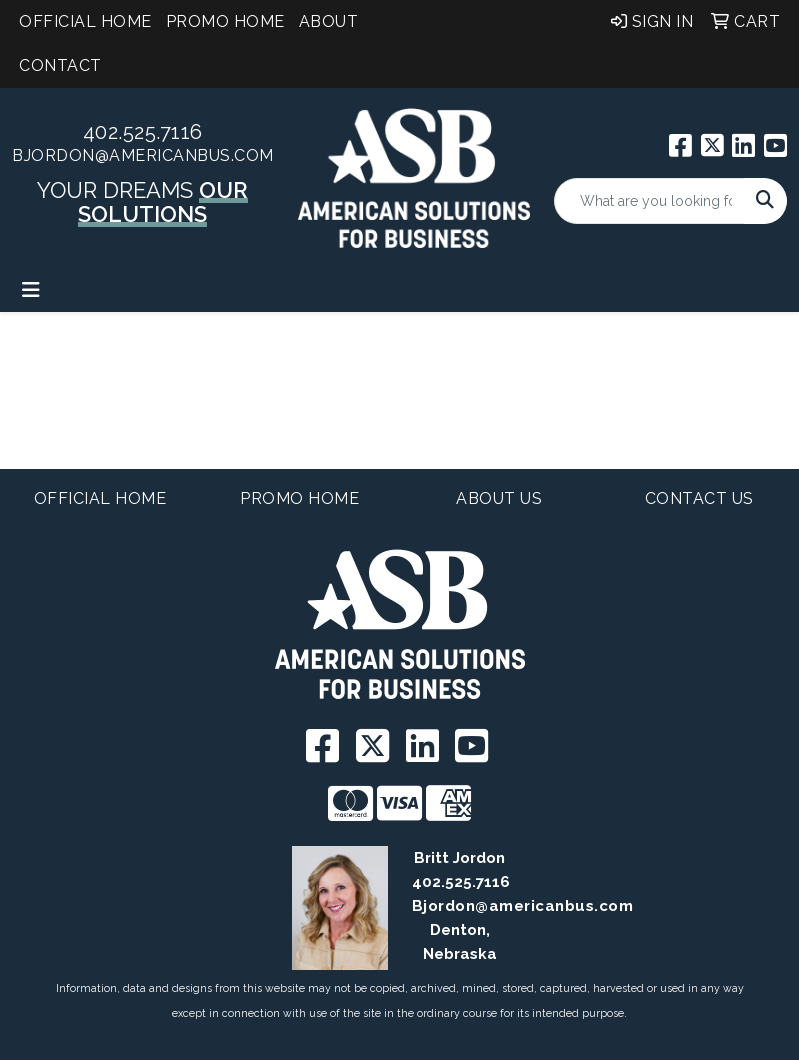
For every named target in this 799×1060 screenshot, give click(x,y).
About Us (499, 498)
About (329, 21)
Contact (60, 65)
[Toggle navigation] (31, 290)
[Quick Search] (649, 201)
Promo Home (225, 21)
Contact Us (699, 498)
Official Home (85, 21)
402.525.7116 (143, 132)
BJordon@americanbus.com (143, 155)
